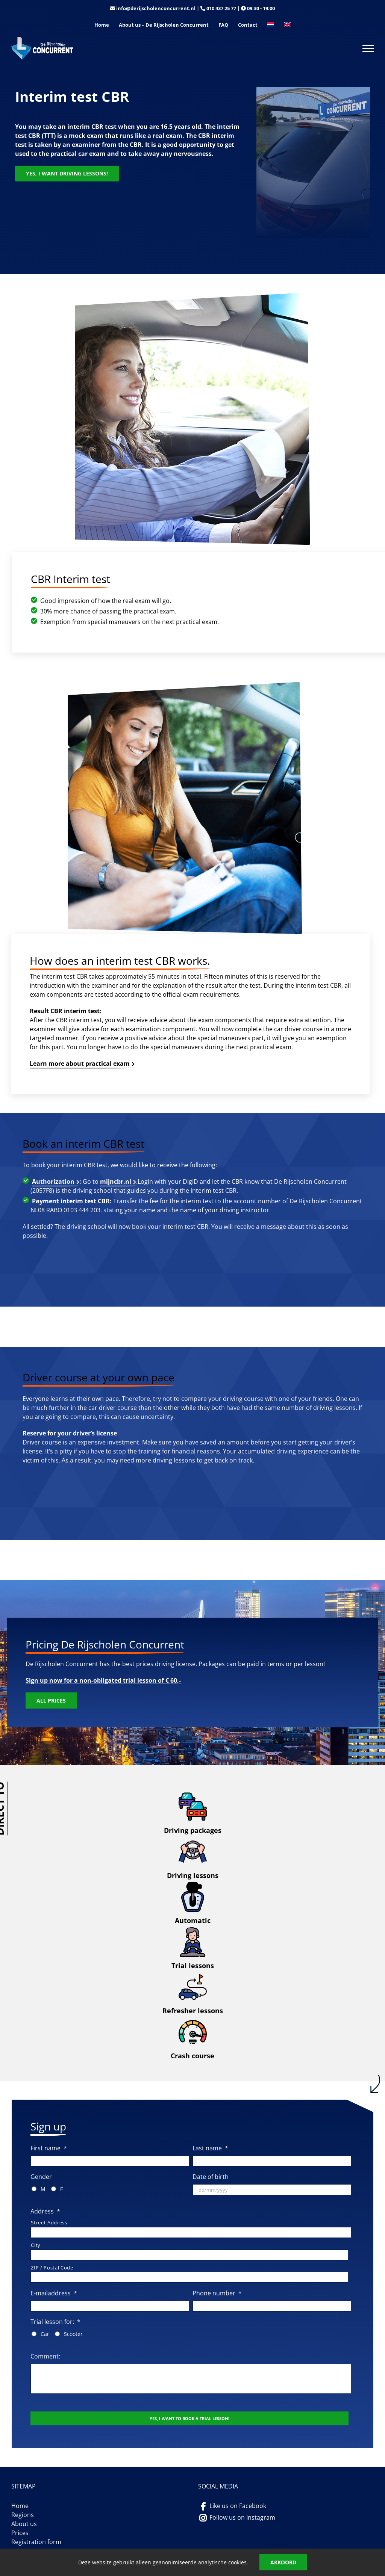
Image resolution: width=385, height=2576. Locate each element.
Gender (41, 2177)
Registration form (36, 2542)
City (36, 2245)
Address (45, 2211)
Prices (20, 2533)
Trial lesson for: (55, 2322)
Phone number (217, 2293)
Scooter (73, 2333)
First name (48, 2148)
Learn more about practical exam (80, 1063)
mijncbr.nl (115, 1181)
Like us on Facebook (237, 2506)
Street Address (49, 2222)
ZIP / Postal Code (52, 2267)
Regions (22, 2515)
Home (20, 2506)
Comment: (45, 2356)
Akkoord (283, 2562)
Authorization (53, 1181)
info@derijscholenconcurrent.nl (156, 8)
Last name (210, 2148)
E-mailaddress (53, 2293)
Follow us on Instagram (242, 2517)
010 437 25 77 (221, 8)
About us (24, 2524)
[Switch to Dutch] (270, 25)
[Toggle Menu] (368, 48)
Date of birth (210, 2177)
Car (45, 2333)
